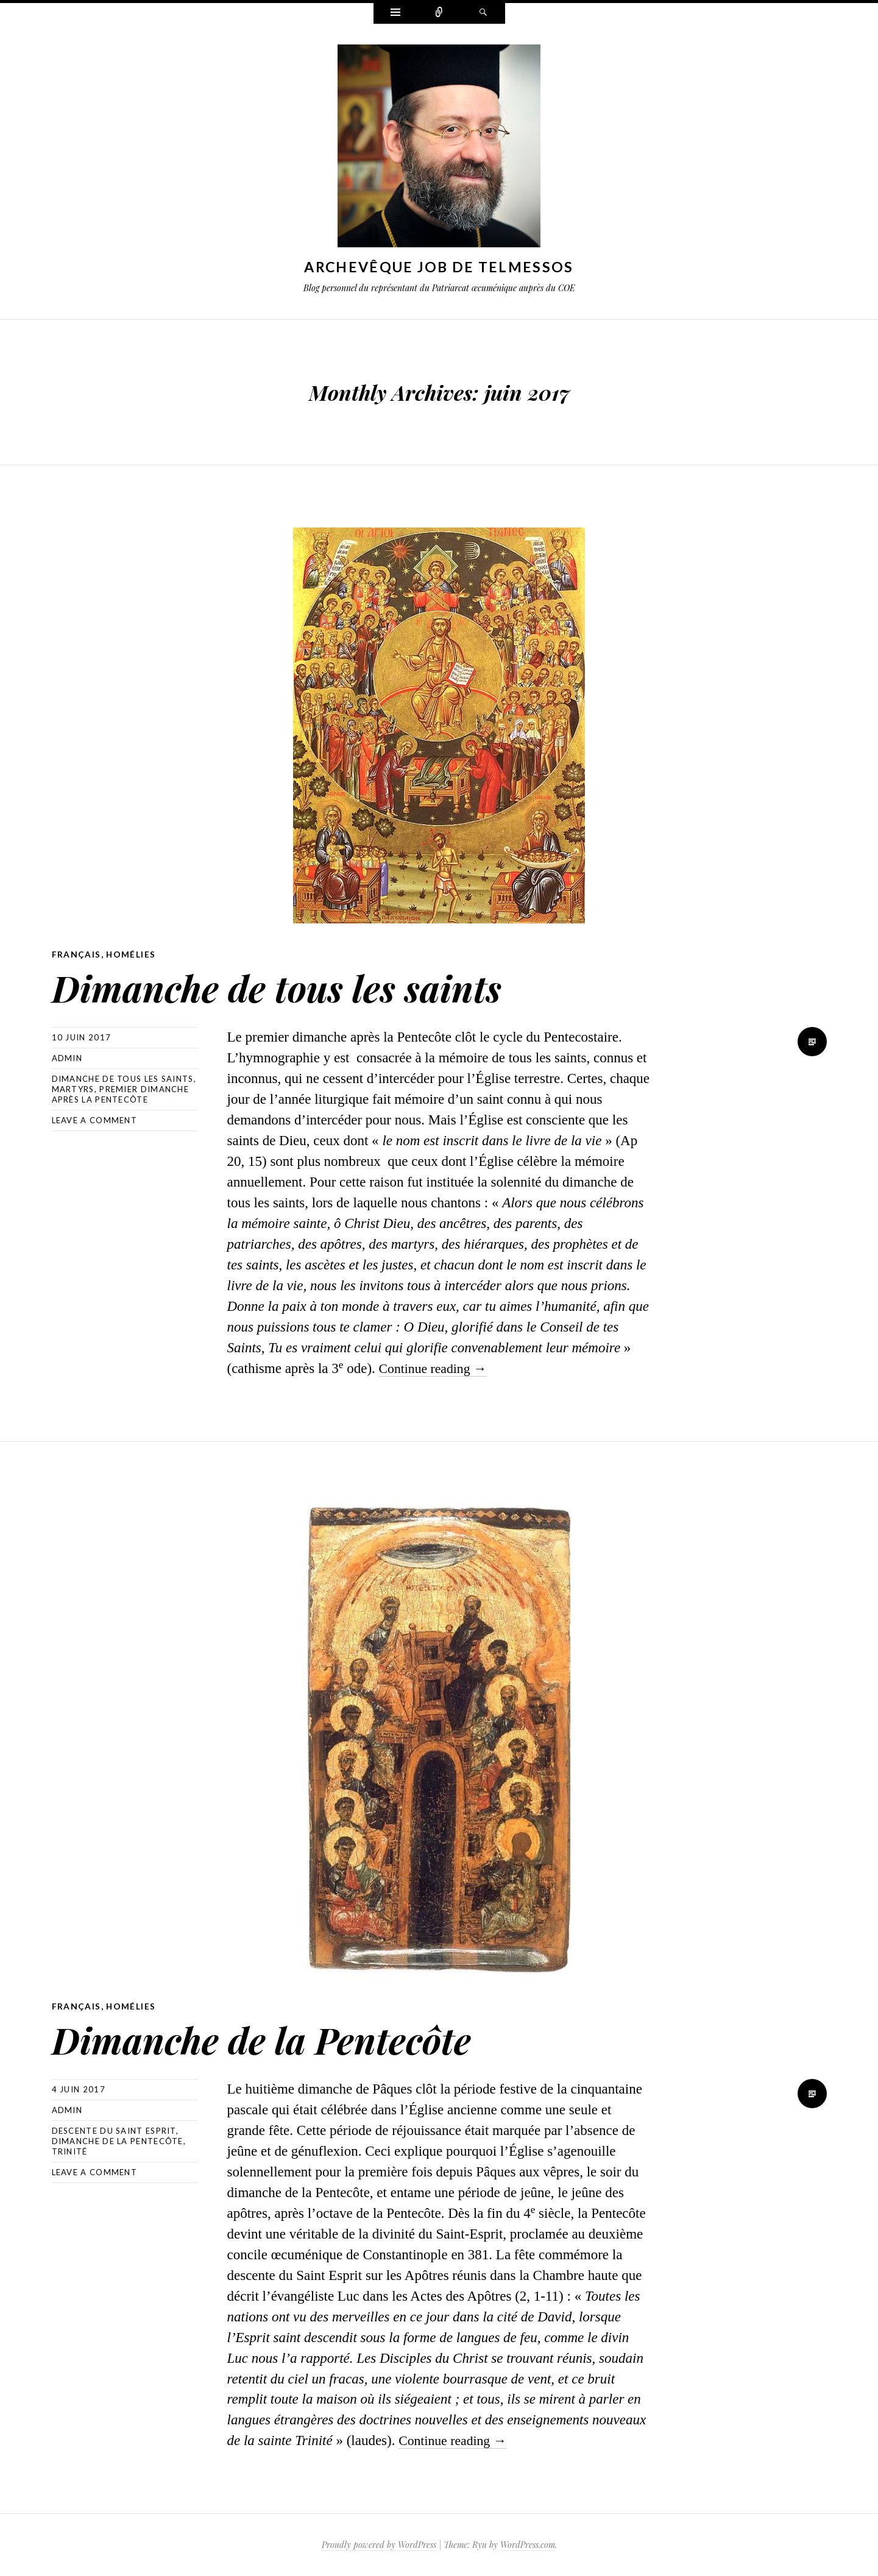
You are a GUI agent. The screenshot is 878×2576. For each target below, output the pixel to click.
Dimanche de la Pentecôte (291, 2037)
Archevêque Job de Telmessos (438, 266)
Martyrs (73, 1089)
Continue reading (436, 1368)
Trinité (70, 2151)
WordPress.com (527, 2544)
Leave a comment (95, 1120)
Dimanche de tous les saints (309, 985)
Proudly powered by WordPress (379, 2544)
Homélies (132, 954)
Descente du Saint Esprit (114, 2131)
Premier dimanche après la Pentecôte (120, 1094)
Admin (67, 1058)
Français (76, 954)
